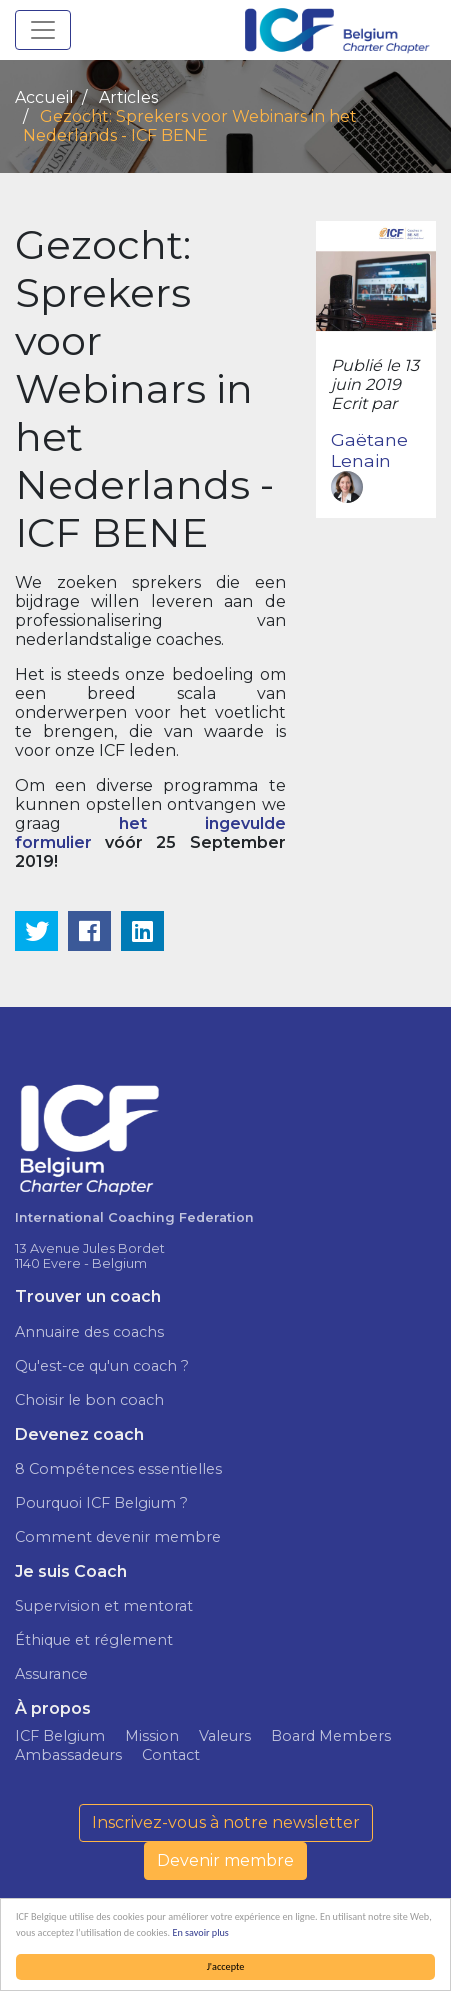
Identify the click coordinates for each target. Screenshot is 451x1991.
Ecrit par (364, 403)
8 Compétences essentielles (118, 1469)
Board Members (331, 1736)
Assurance (51, 1674)
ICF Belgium (60, 1736)
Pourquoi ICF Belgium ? (101, 1503)
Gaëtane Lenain (369, 466)
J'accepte (226, 1966)
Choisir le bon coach (89, 1400)
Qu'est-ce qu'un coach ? (102, 1366)
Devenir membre (225, 1860)
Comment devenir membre (118, 1537)
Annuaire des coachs (89, 1332)
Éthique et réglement (94, 1640)
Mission (152, 1736)
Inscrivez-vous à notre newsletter (226, 1822)
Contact (171, 1755)
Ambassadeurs (68, 1755)
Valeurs (225, 1736)
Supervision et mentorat (104, 1606)
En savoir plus (201, 1932)
